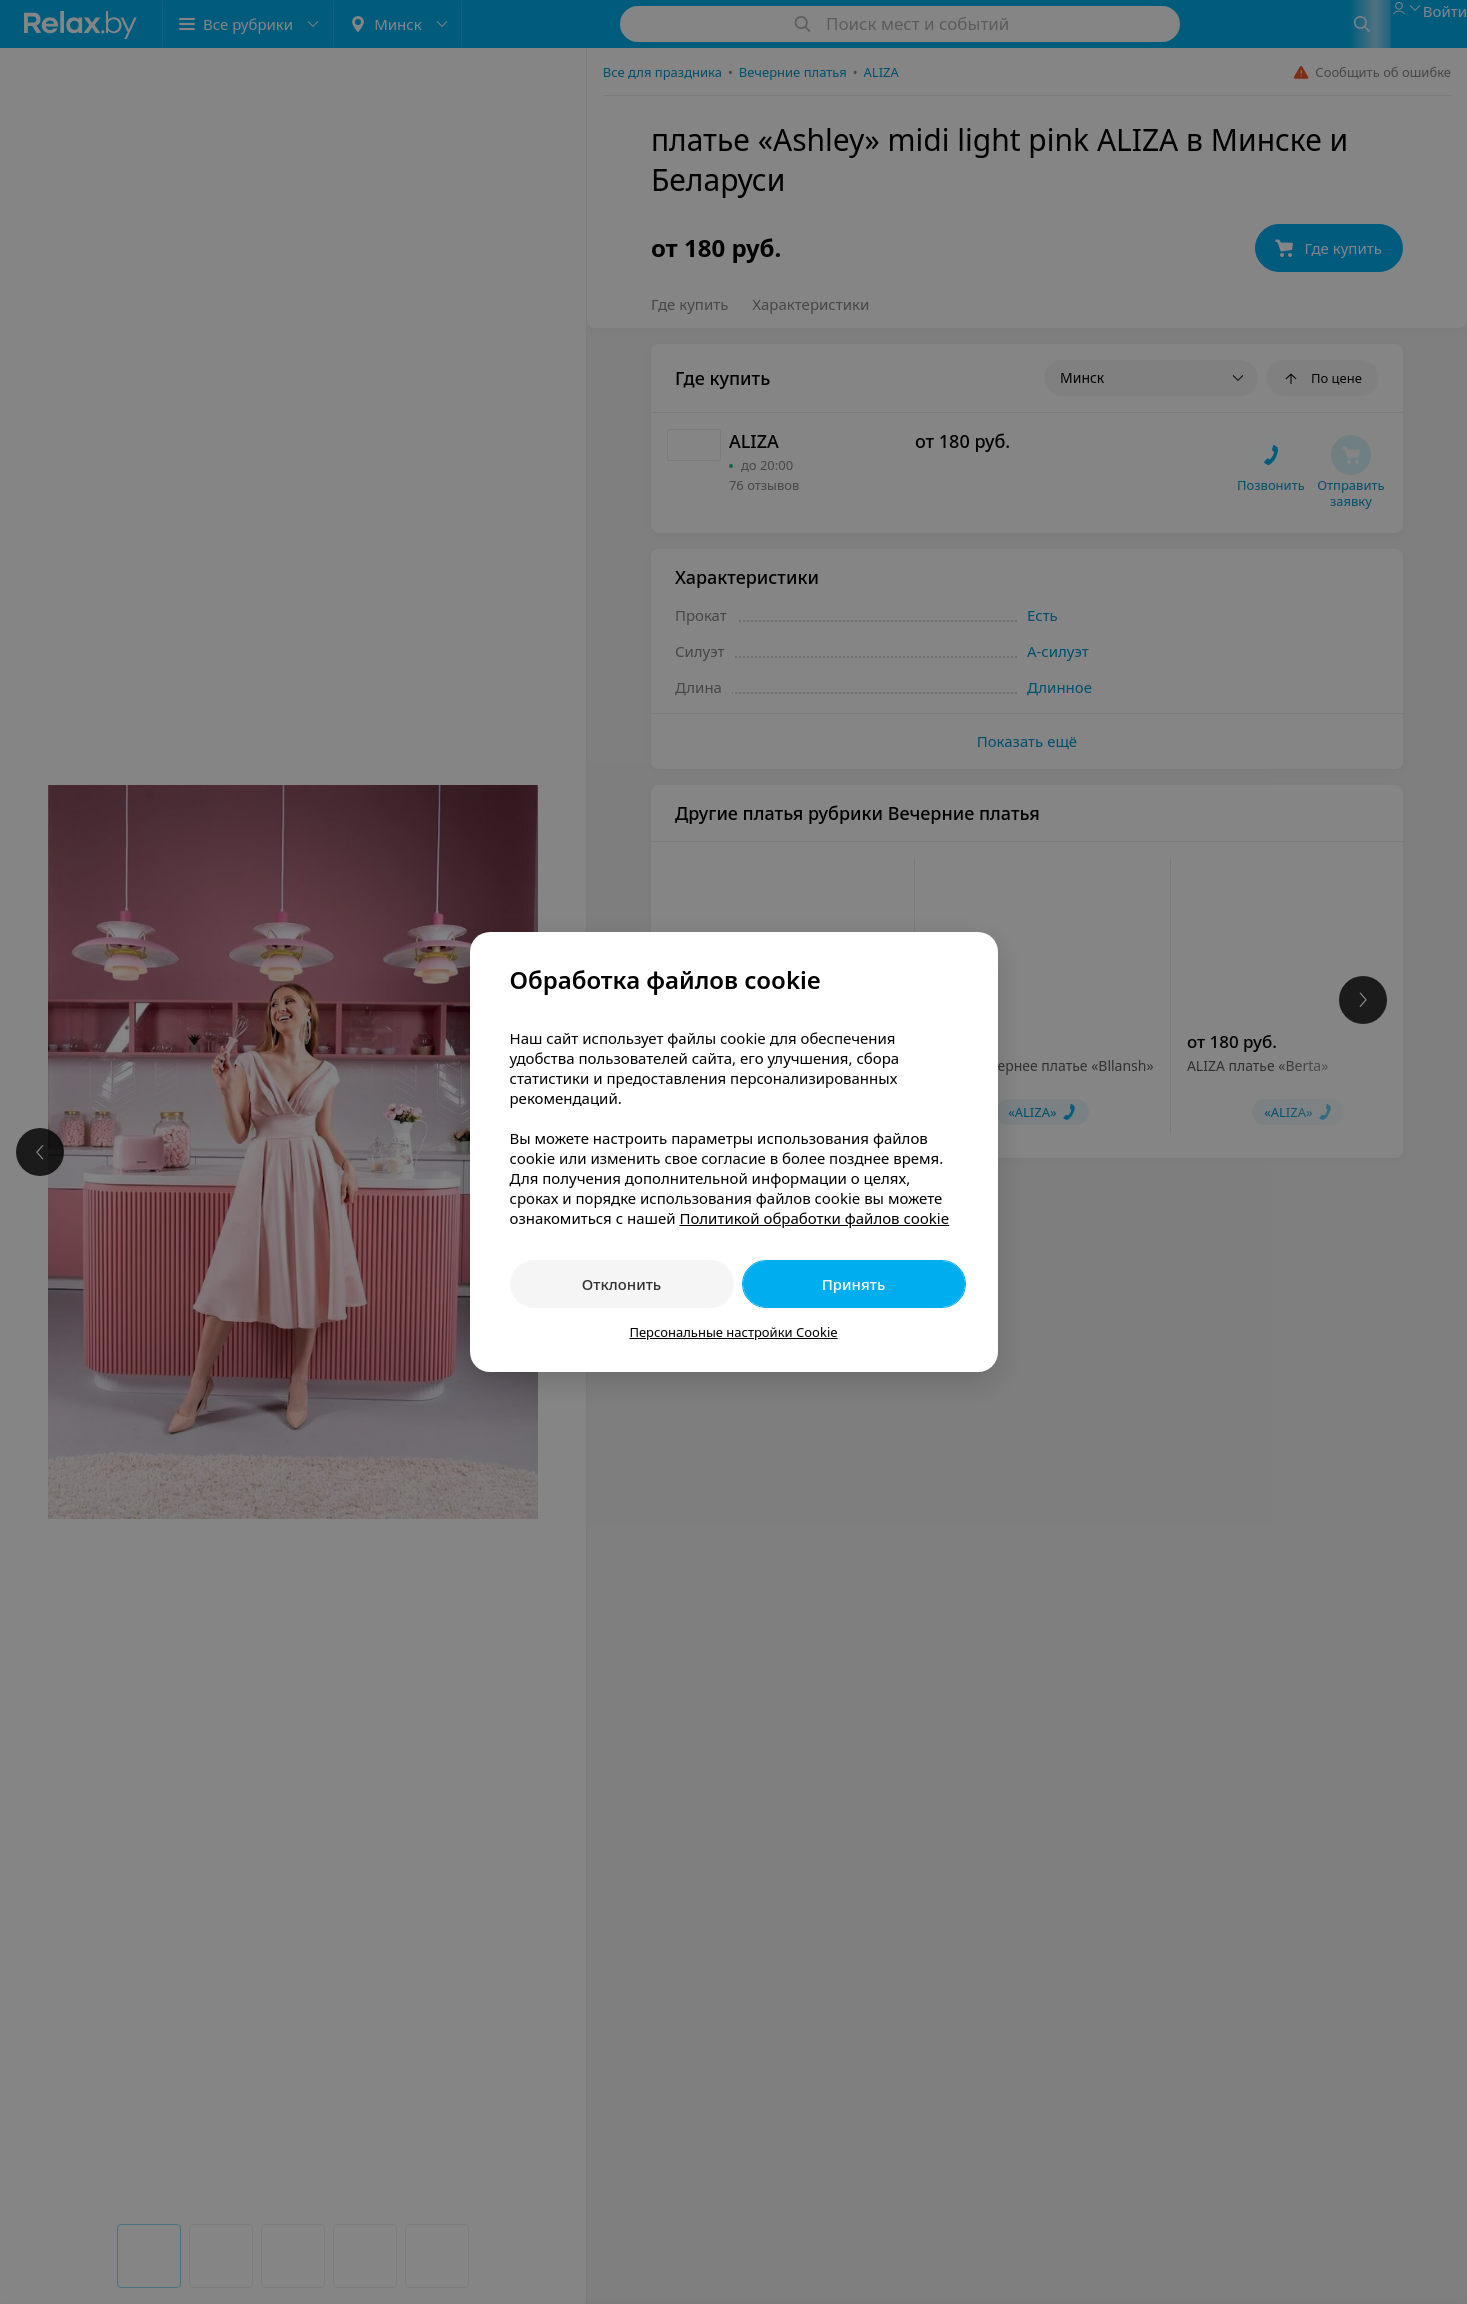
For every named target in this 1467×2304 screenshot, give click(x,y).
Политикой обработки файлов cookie (814, 1218)
